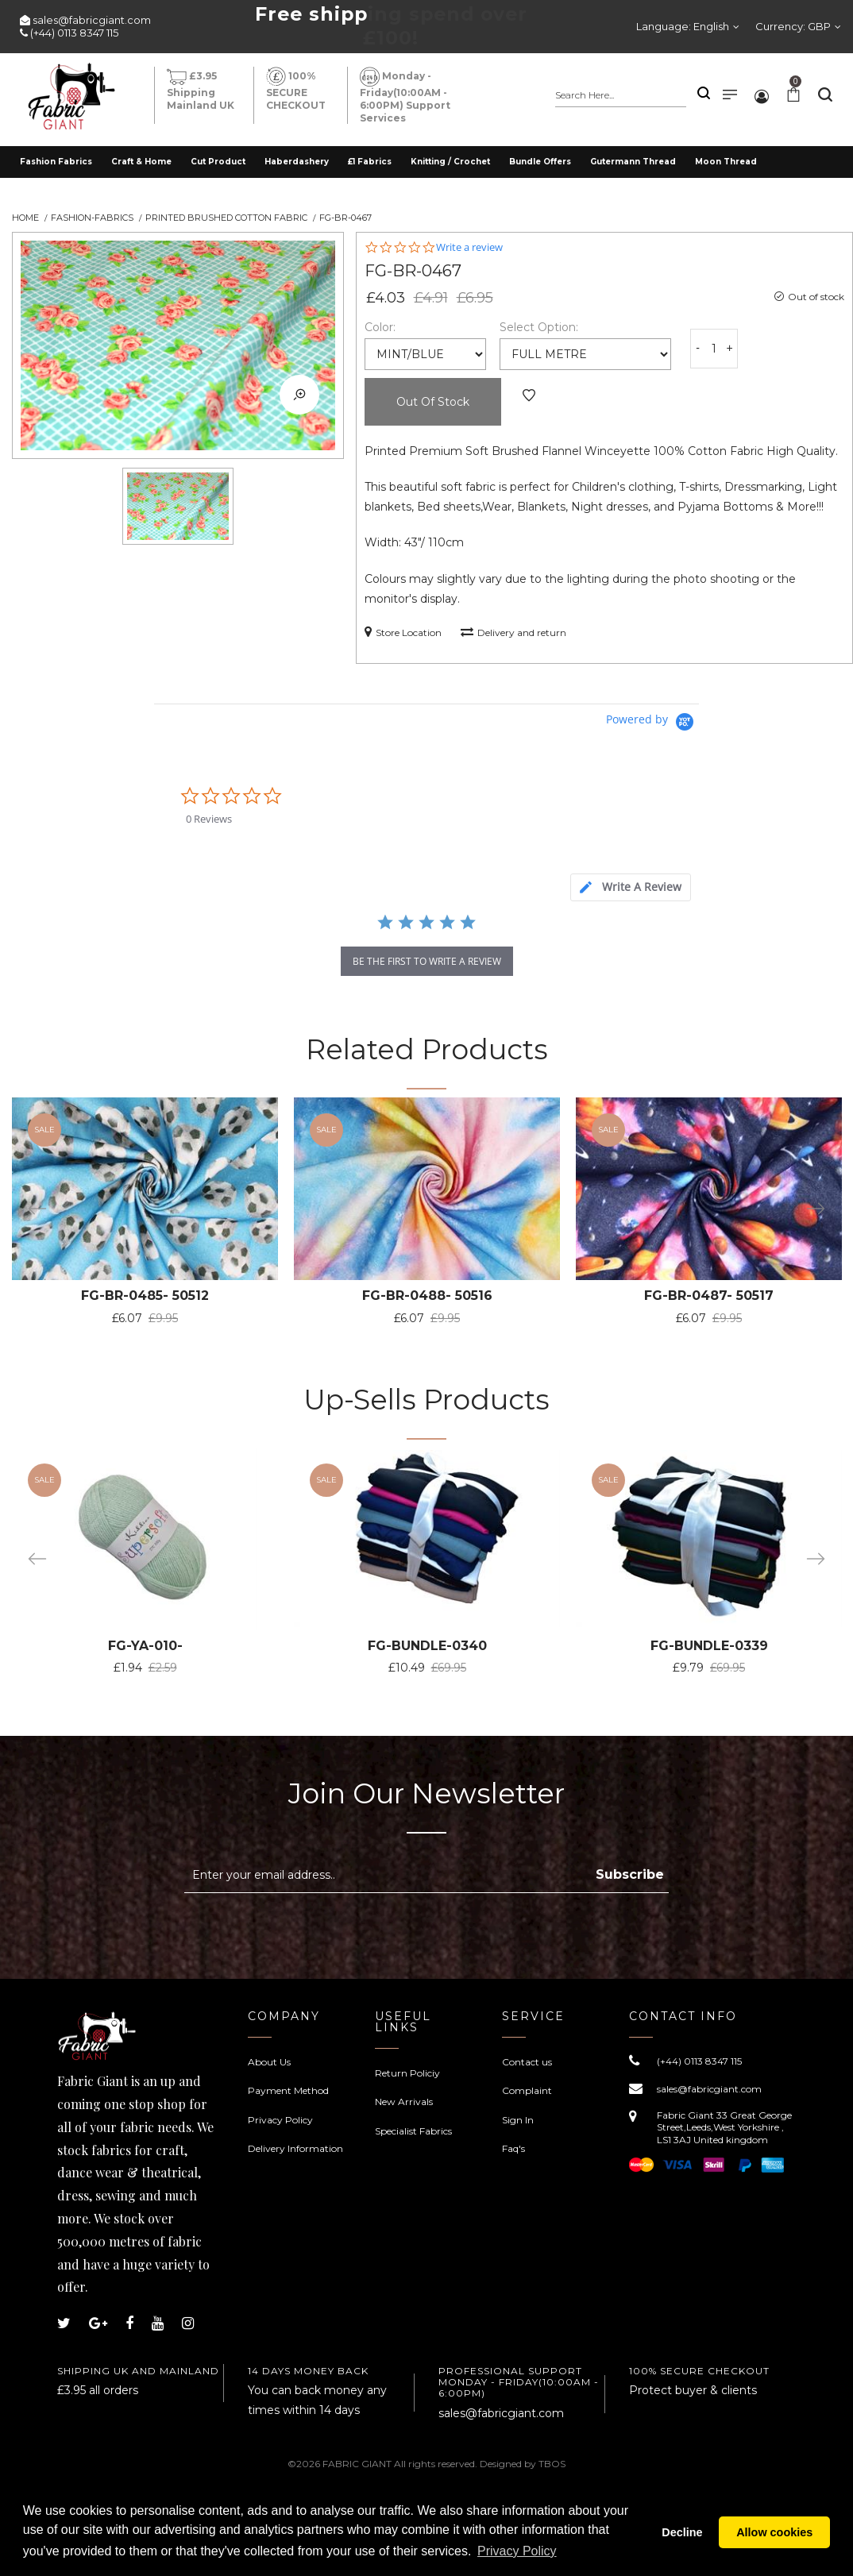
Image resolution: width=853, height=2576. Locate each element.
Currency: (793, 26)
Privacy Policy (280, 2120)
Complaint (527, 2090)
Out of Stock (432, 402)
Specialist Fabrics (413, 2131)
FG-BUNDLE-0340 (420, 1645)
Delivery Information (295, 2148)
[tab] (630, 887)
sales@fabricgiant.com (92, 19)
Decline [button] (682, 2532)
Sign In (518, 2120)
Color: (380, 327)
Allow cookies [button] (774, 2532)
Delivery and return (513, 631)
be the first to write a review (427, 961)
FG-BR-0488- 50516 (420, 1295)
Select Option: (539, 327)
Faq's (513, 2148)
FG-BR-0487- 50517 (697, 1295)
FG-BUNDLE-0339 (697, 1645)
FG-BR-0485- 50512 (142, 1295)
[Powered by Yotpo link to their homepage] (652, 722)
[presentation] (317, 1932)
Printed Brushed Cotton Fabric (226, 217)
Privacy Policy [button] (517, 2551)
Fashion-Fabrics (92, 217)
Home (25, 217)
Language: (682, 26)
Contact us (527, 2062)
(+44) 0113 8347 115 (74, 32)
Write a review (469, 247)
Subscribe (630, 1874)
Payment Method (288, 2090)
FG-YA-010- (143, 1645)
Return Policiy (407, 2073)
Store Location (403, 631)
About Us (269, 2062)
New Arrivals (404, 2101)
